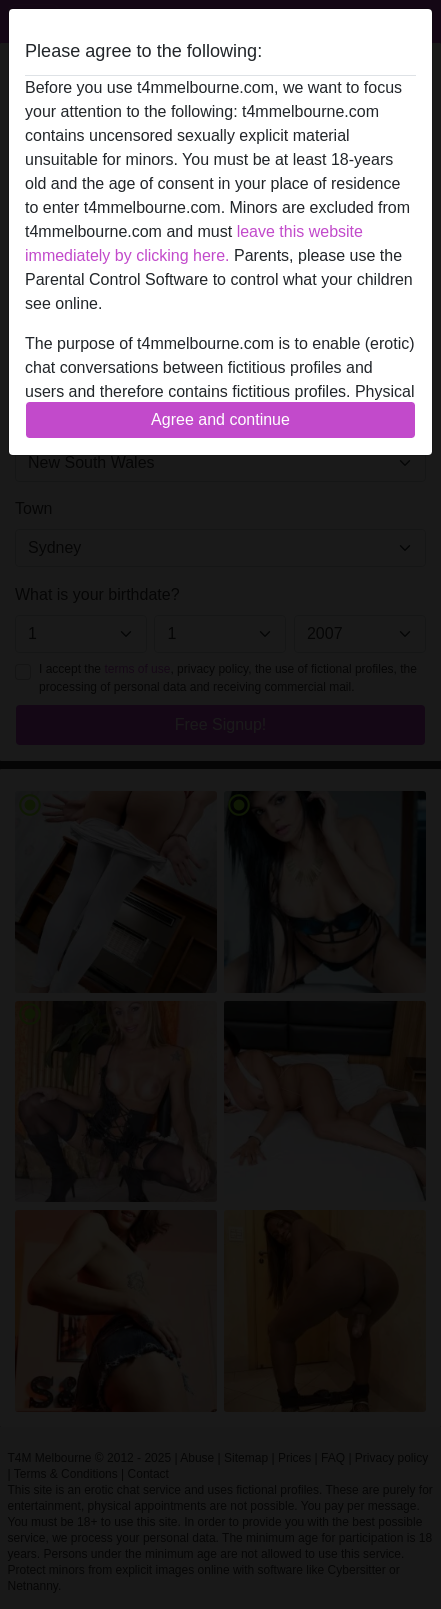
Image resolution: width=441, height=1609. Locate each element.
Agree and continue (220, 419)
